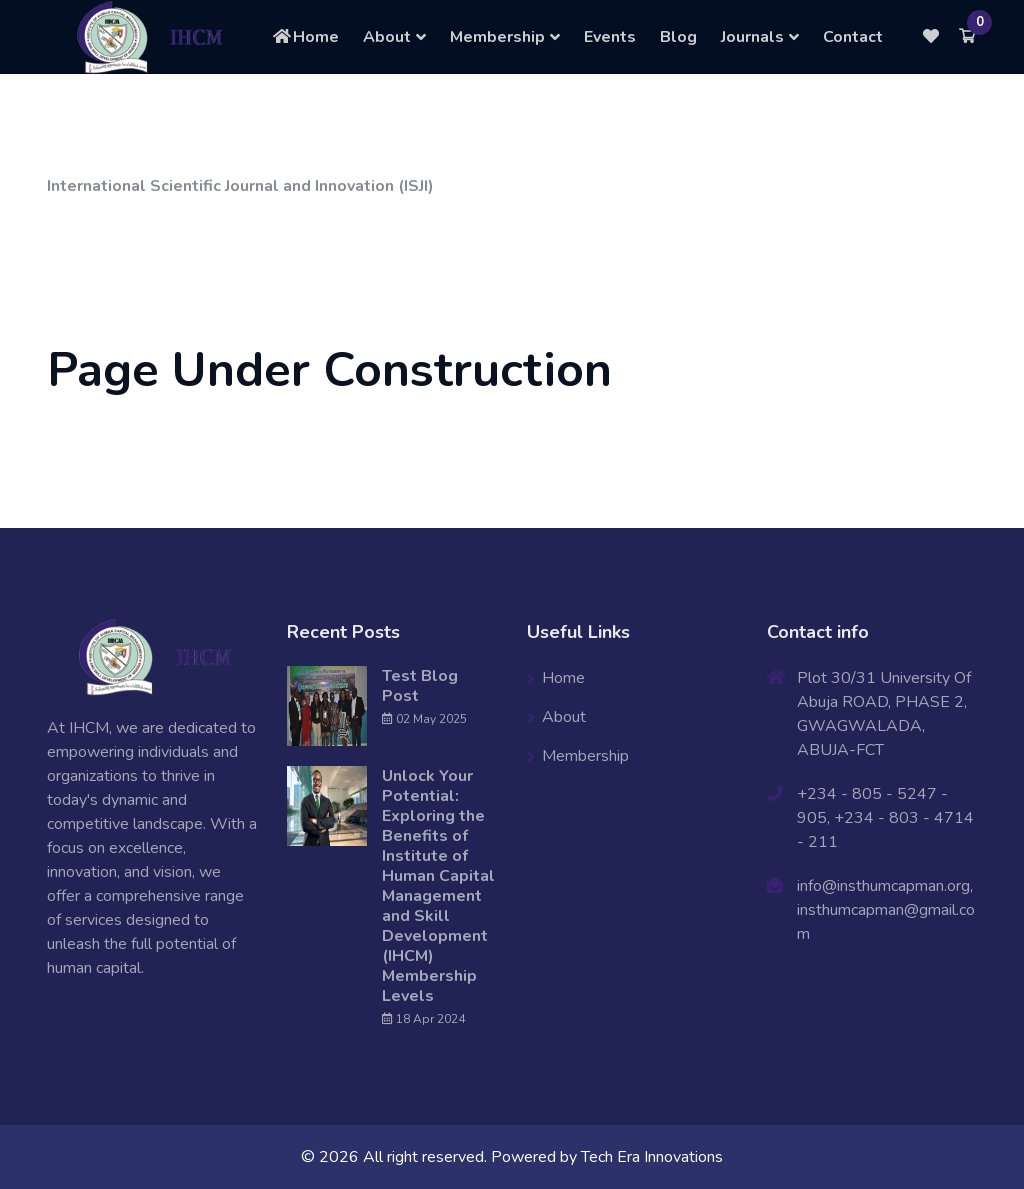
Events (610, 37)
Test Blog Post (420, 686)
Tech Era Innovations (652, 1157)
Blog (678, 37)
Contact (853, 37)
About (387, 37)
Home (305, 37)
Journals (752, 37)
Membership (497, 37)
